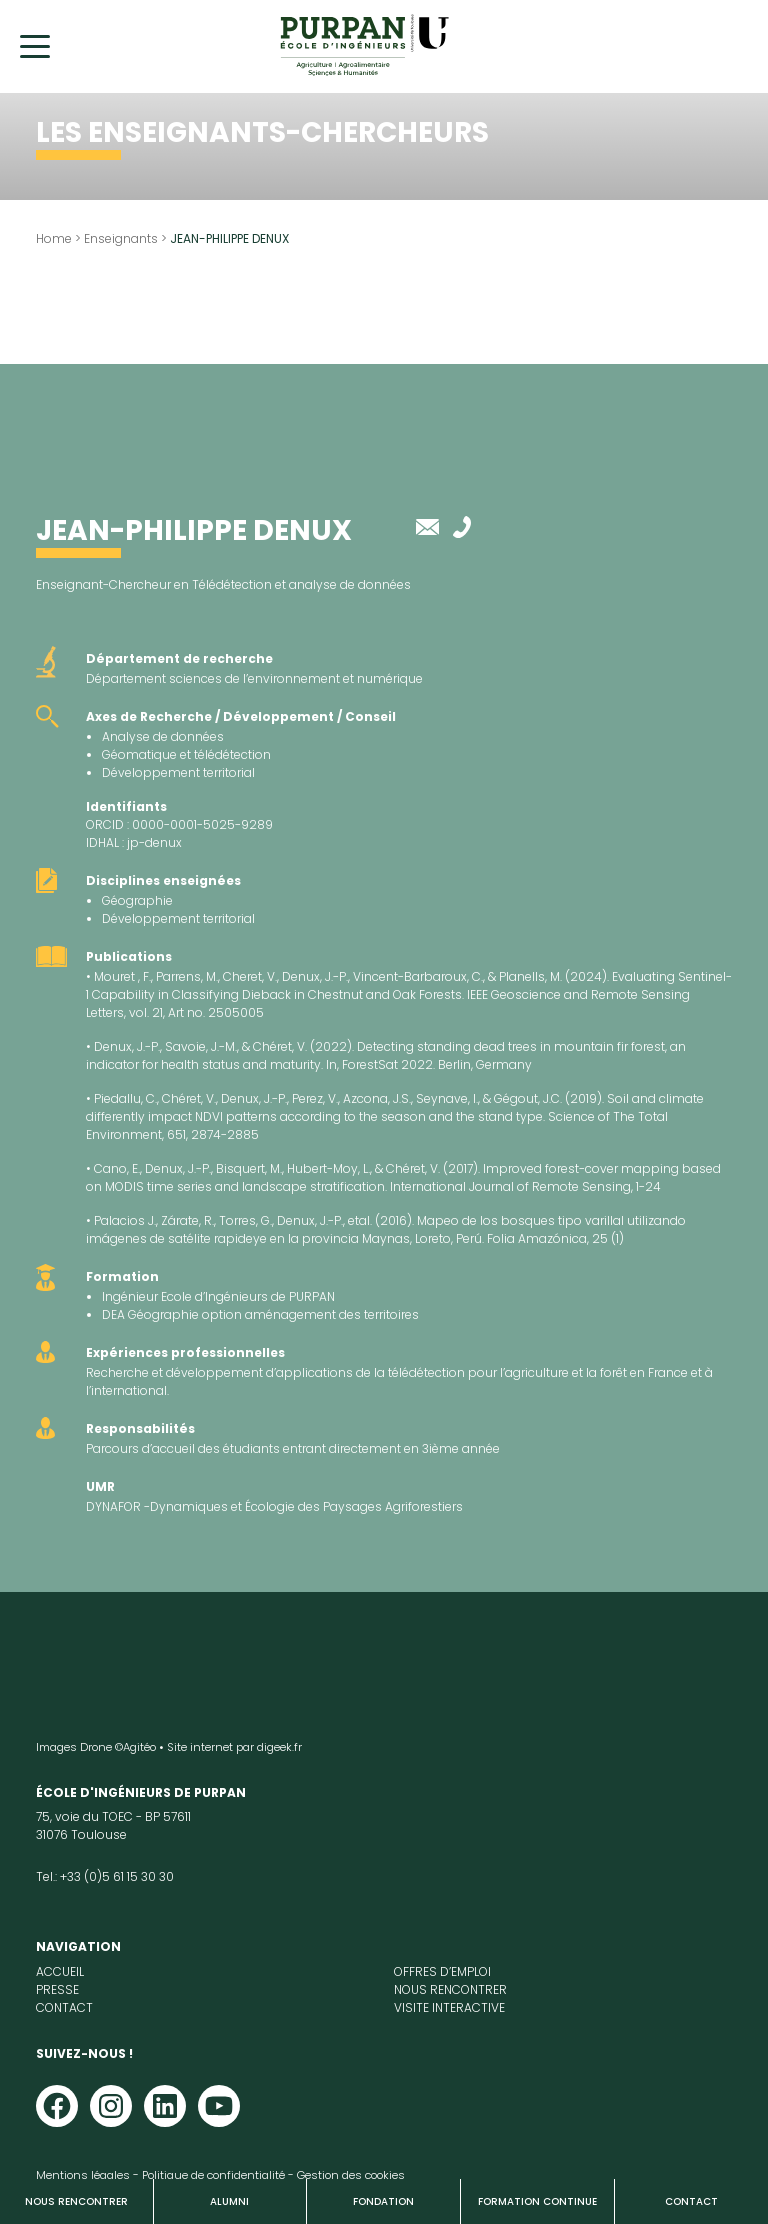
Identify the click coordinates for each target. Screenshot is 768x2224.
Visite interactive (449, 2007)
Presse (57, 1989)
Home (54, 238)
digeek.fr (279, 1747)
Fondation (383, 2201)
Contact (691, 2201)
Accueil (60, 1971)
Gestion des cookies (351, 2175)
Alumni (229, 2201)
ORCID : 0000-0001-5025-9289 (179, 824)
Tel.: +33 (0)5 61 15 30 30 (105, 1876)
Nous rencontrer (76, 2201)
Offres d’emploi (442, 1971)
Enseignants (121, 238)
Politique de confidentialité (213, 2175)
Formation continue (537, 2201)
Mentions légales (83, 2175)
